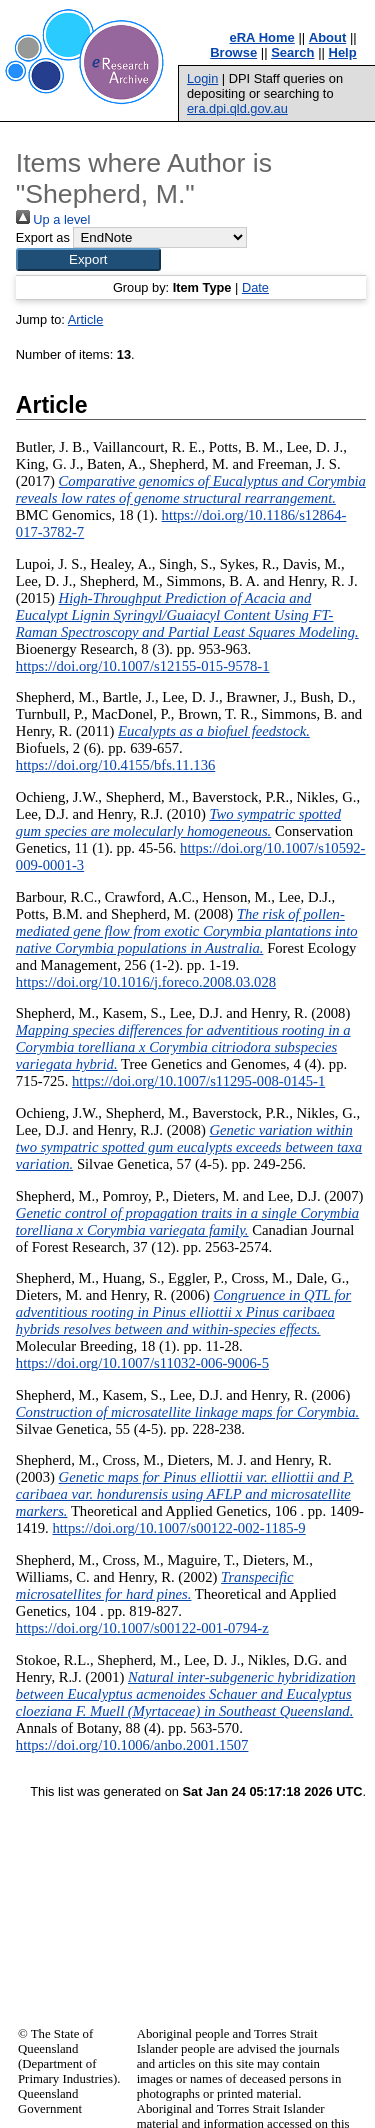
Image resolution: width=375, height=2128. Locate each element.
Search (292, 52)
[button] (88, 259)
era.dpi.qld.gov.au (237, 108)
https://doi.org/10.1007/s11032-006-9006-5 (142, 1363)
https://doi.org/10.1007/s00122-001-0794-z (142, 1628)
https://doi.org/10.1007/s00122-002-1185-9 (178, 1528)
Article (86, 319)
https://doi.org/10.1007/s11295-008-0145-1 (198, 1081)
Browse (233, 52)
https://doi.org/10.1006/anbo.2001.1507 (132, 1745)
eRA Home (262, 37)
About (328, 37)
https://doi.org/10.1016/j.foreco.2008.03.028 (146, 982)
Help (343, 52)
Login (202, 78)
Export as (43, 237)
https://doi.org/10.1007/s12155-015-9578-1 (143, 666)
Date (255, 287)
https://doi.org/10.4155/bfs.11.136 (116, 765)
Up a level (53, 219)
